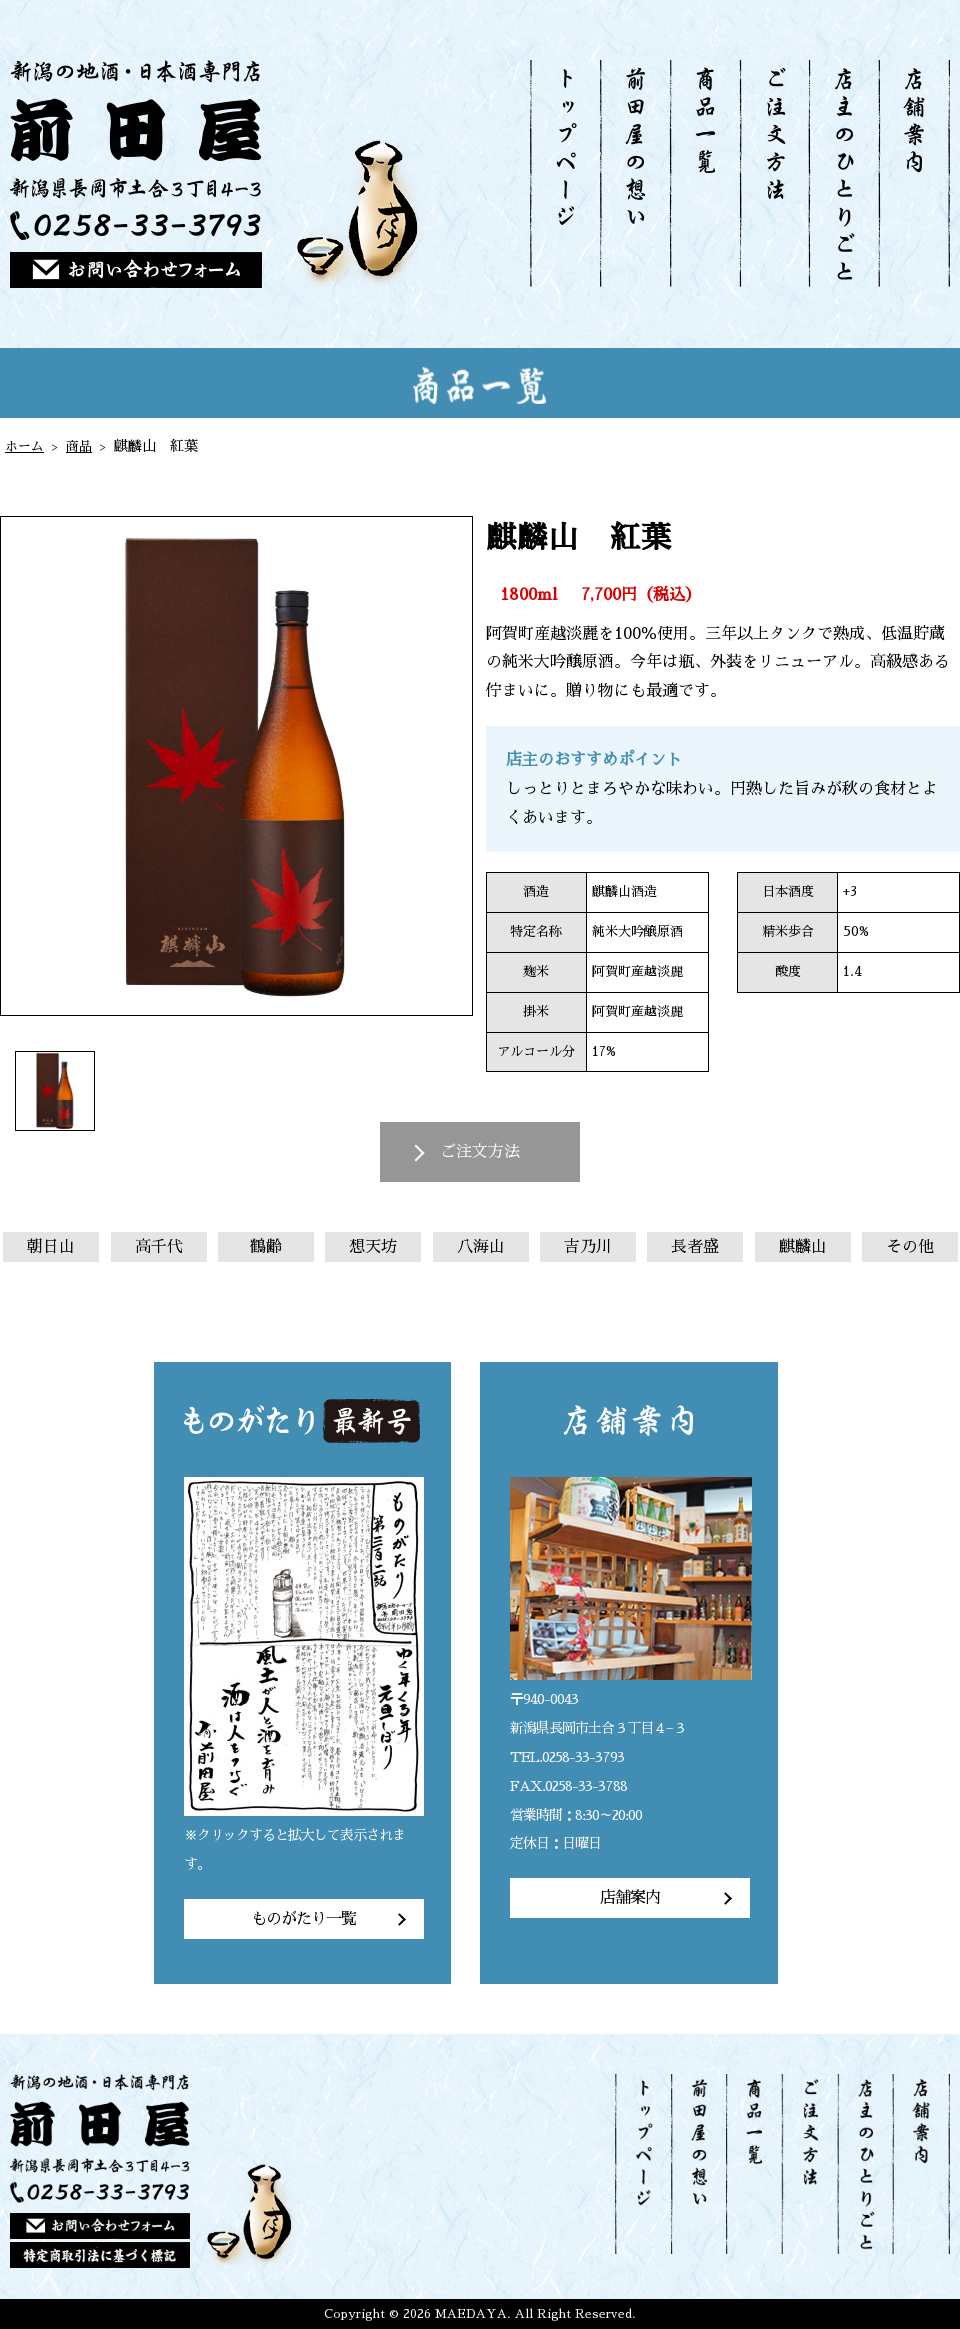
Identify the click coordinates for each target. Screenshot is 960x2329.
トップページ (565, 173)
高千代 (159, 1247)
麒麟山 (803, 1247)
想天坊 (373, 1247)
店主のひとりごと (843, 173)
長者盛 (695, 1247)
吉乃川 (588, 1247)
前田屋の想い (635, 173)
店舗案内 (914, 173)
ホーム (26, 446)
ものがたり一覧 (303, 1919)
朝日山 (51, 1247)
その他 (910, 1247)
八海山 (481, 1247)
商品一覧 (704, 173)
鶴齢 (266, 1247)
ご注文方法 (774, 173)
